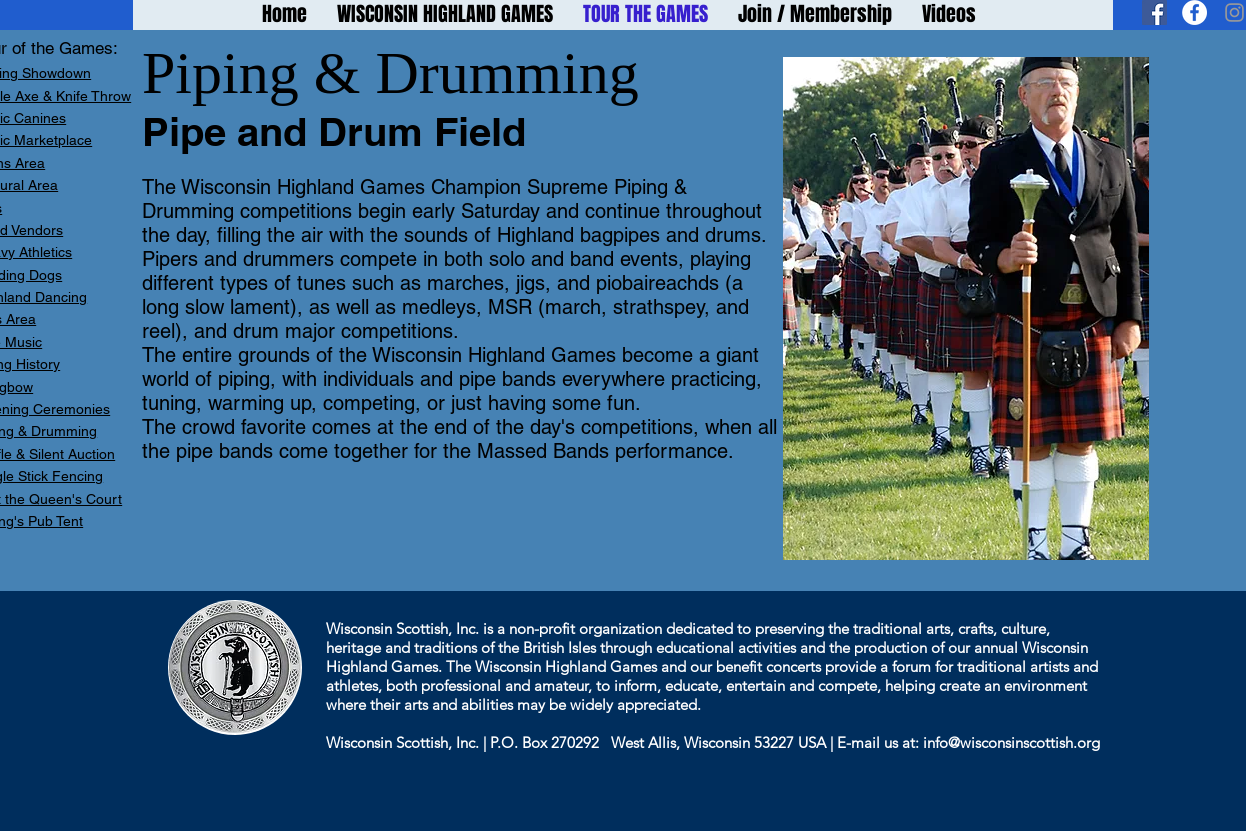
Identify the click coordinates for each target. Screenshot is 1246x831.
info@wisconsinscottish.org (1011, 742)
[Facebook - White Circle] (1194, 12)
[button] (966, 308)
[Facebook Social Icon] (1154, 12)
